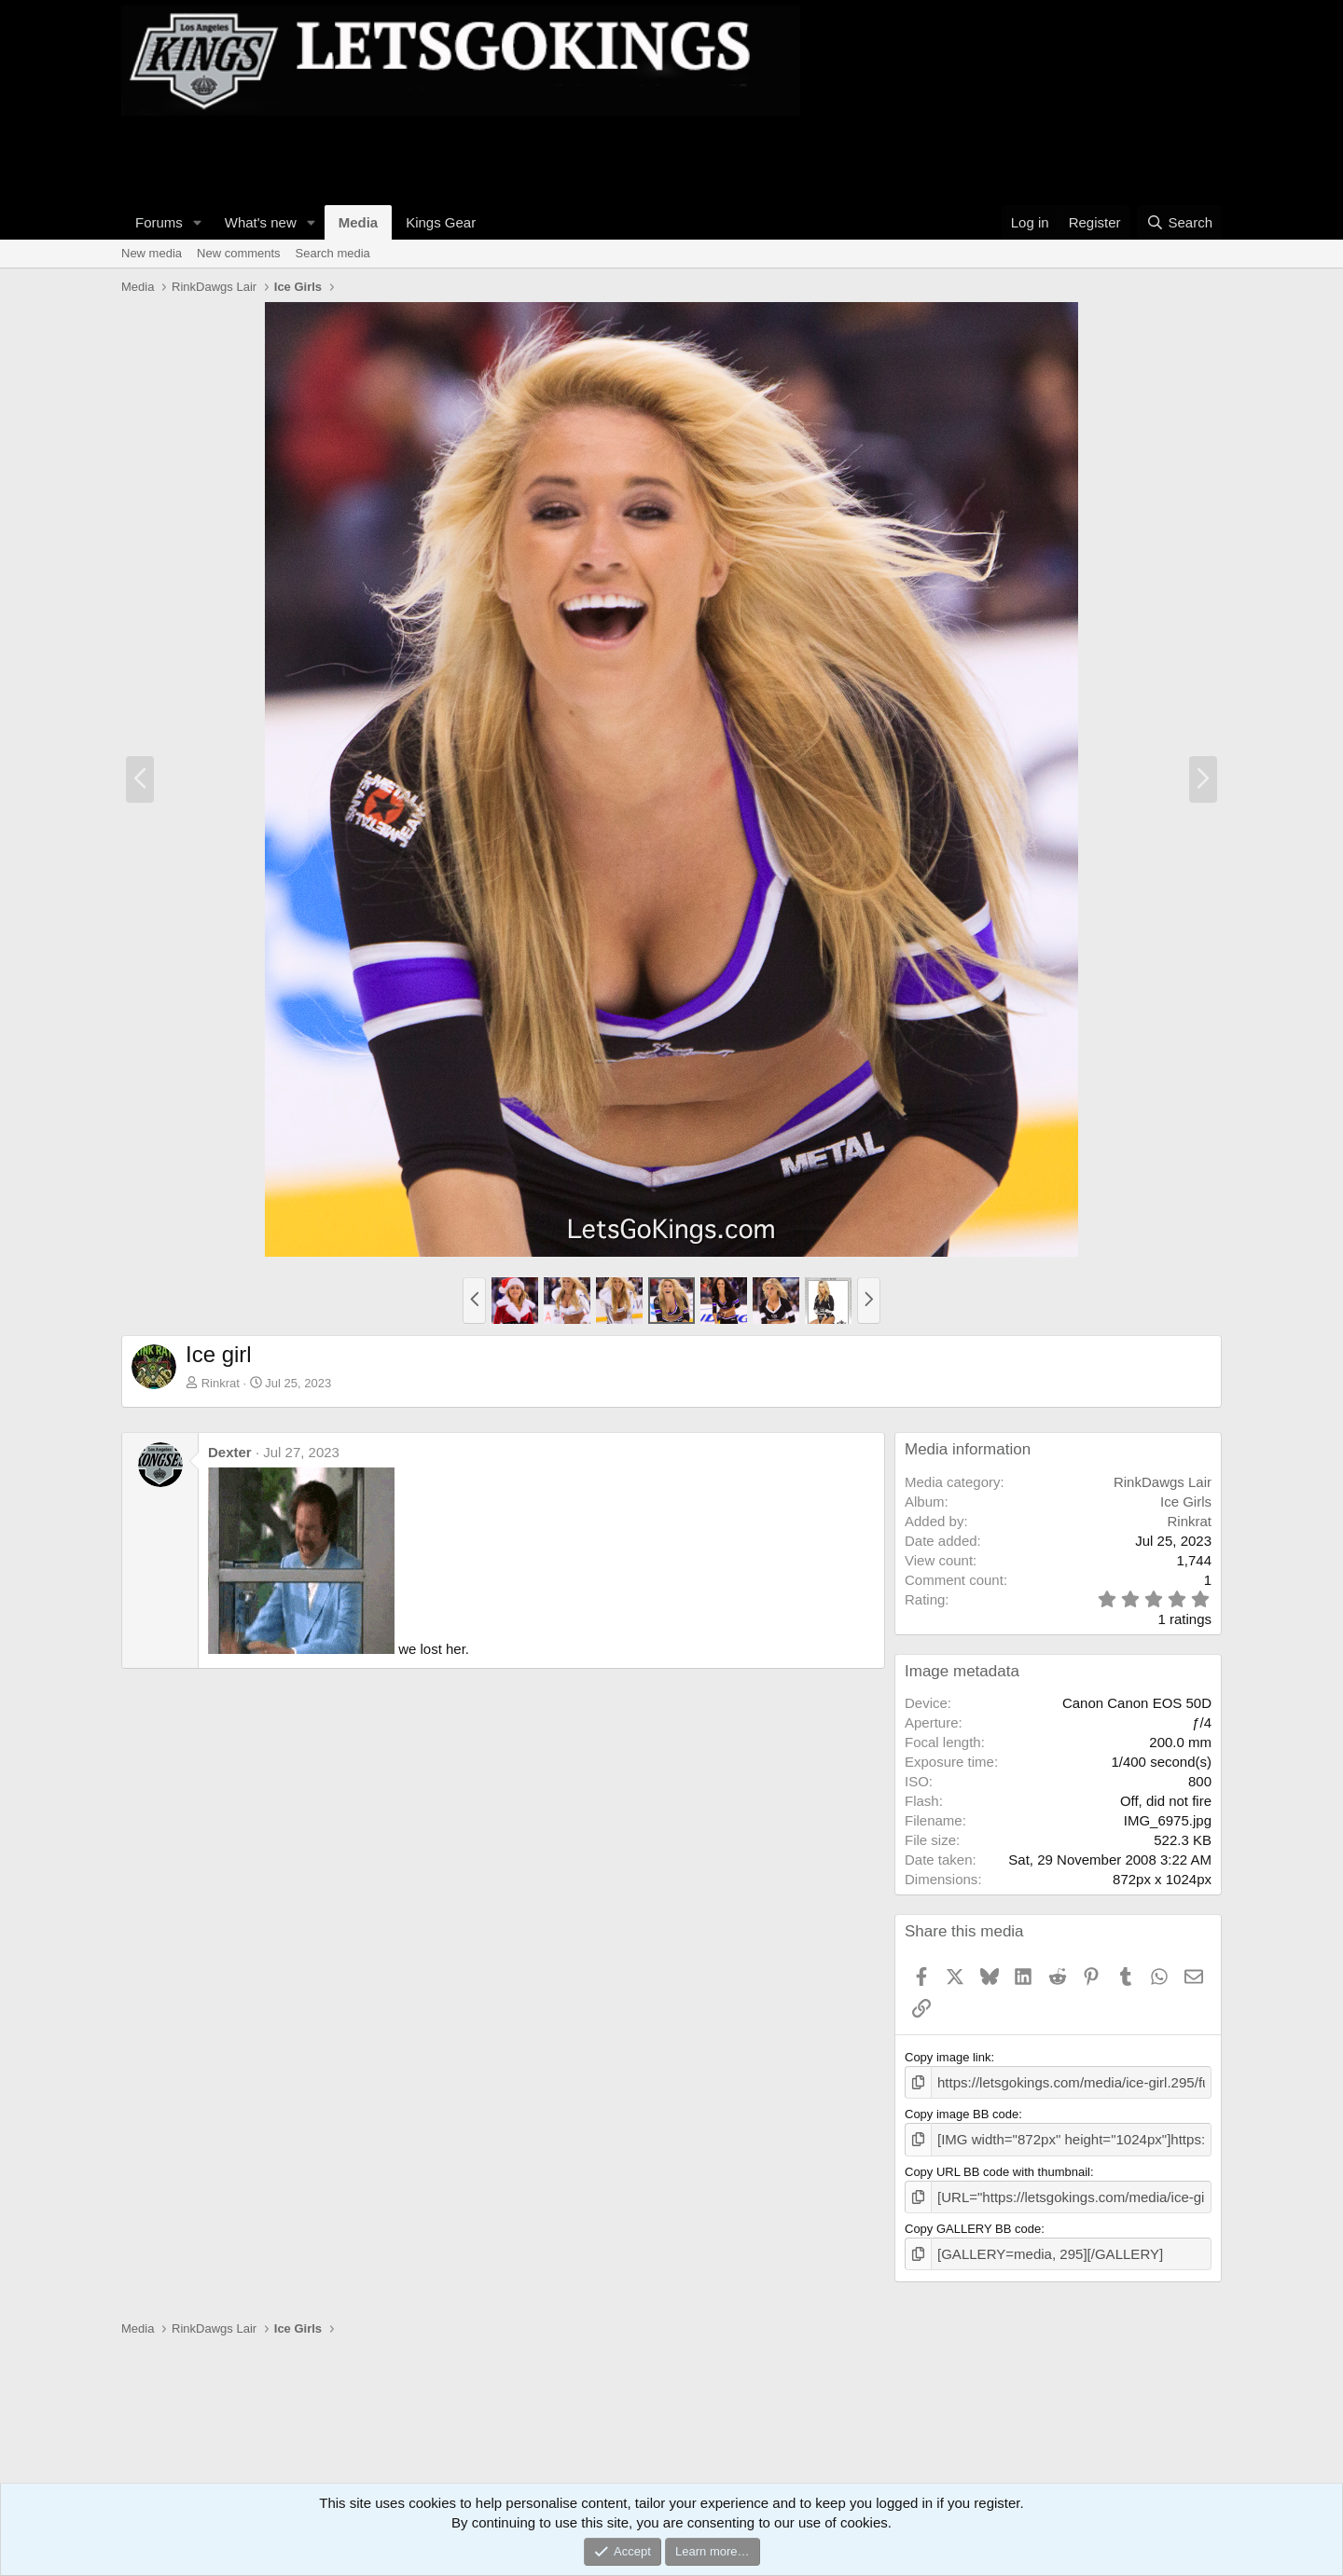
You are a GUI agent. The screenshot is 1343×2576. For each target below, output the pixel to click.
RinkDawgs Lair (1162, 1482)
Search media (333, 253)
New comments (239, 253)
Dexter (230, 1452)
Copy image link (948, 2057)
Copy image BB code (961, 2111)
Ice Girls (1185, 1501)
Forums (159, 222)
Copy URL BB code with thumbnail (997, 2166)
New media (151, 253)
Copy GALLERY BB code (973, 2220)
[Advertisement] (460, 158)
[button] (198, 222)
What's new (261, 222)
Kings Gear (441, 222)
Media (359, 222)
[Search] (1179, 222)
